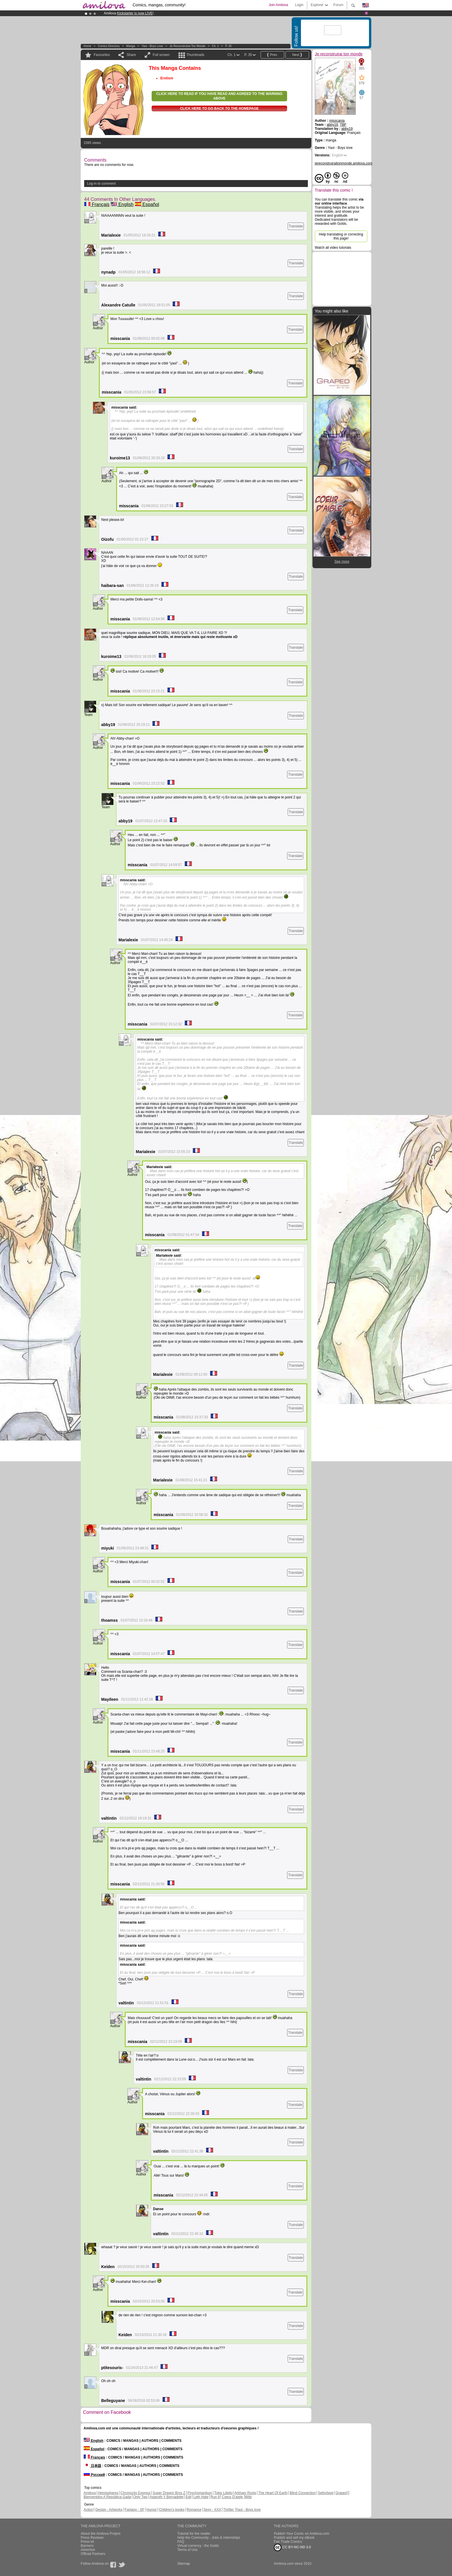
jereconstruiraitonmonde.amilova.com (343, 163)
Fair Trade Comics (288, 2542)
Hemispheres (108, 2493)
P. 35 (228, 46)
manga (130, 46)
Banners (87, 2546)
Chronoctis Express (135, 2493)
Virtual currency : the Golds (198, 2546)
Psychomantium (199, 2493)
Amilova (90, 2493)
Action (88, 2510)
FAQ (180, 2542)
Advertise (88, 2550)
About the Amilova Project (100, 2534)
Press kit (87, 2542)
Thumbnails (195, 55)
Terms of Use (187, 2550)
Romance (194, 2510)
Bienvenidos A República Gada (107, 2497)
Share (131, 55)
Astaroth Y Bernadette (167, 2497)
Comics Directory (109, 46)
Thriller (229, 2510)
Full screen (161, 55)
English (122, 204)
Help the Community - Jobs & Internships (208, 2538)
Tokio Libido (223, 2493)
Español (147, 204)
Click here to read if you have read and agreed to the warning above (219, 96)
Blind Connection (303, 2493)
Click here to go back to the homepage (219, 108)
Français (97, 204)
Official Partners (93, 2554)
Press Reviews (92, 2538)
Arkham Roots (245, 2493)
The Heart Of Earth (272, 2493)
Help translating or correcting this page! (341, 236)
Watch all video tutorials (333, 248)
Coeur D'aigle (233, 2497)
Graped (341, 2493)
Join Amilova (278, 5)
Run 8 (215, 2497)
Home (87, 46)
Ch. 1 (215, 46)
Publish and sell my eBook (294, 2538)
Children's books (171, 2510)
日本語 (92, 2466)
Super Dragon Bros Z (168, 2493)
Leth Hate (200, 2497)
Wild (248, 2497)
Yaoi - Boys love (152, 46)
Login (299, 5)
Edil (188, 2497)
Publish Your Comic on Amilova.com (301, 2534)
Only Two (140, 2497)
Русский (94, 2475)
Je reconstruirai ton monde (187, 46)
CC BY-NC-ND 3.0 (292, 2547)
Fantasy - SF (134, 2510)
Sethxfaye (325, 2493)
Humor (151, 2510)
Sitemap (183, 2564)
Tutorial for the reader (193, 2534)
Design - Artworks (109, 2510)
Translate (296, 226)
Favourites (102, 55)
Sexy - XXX (212, 2510)
